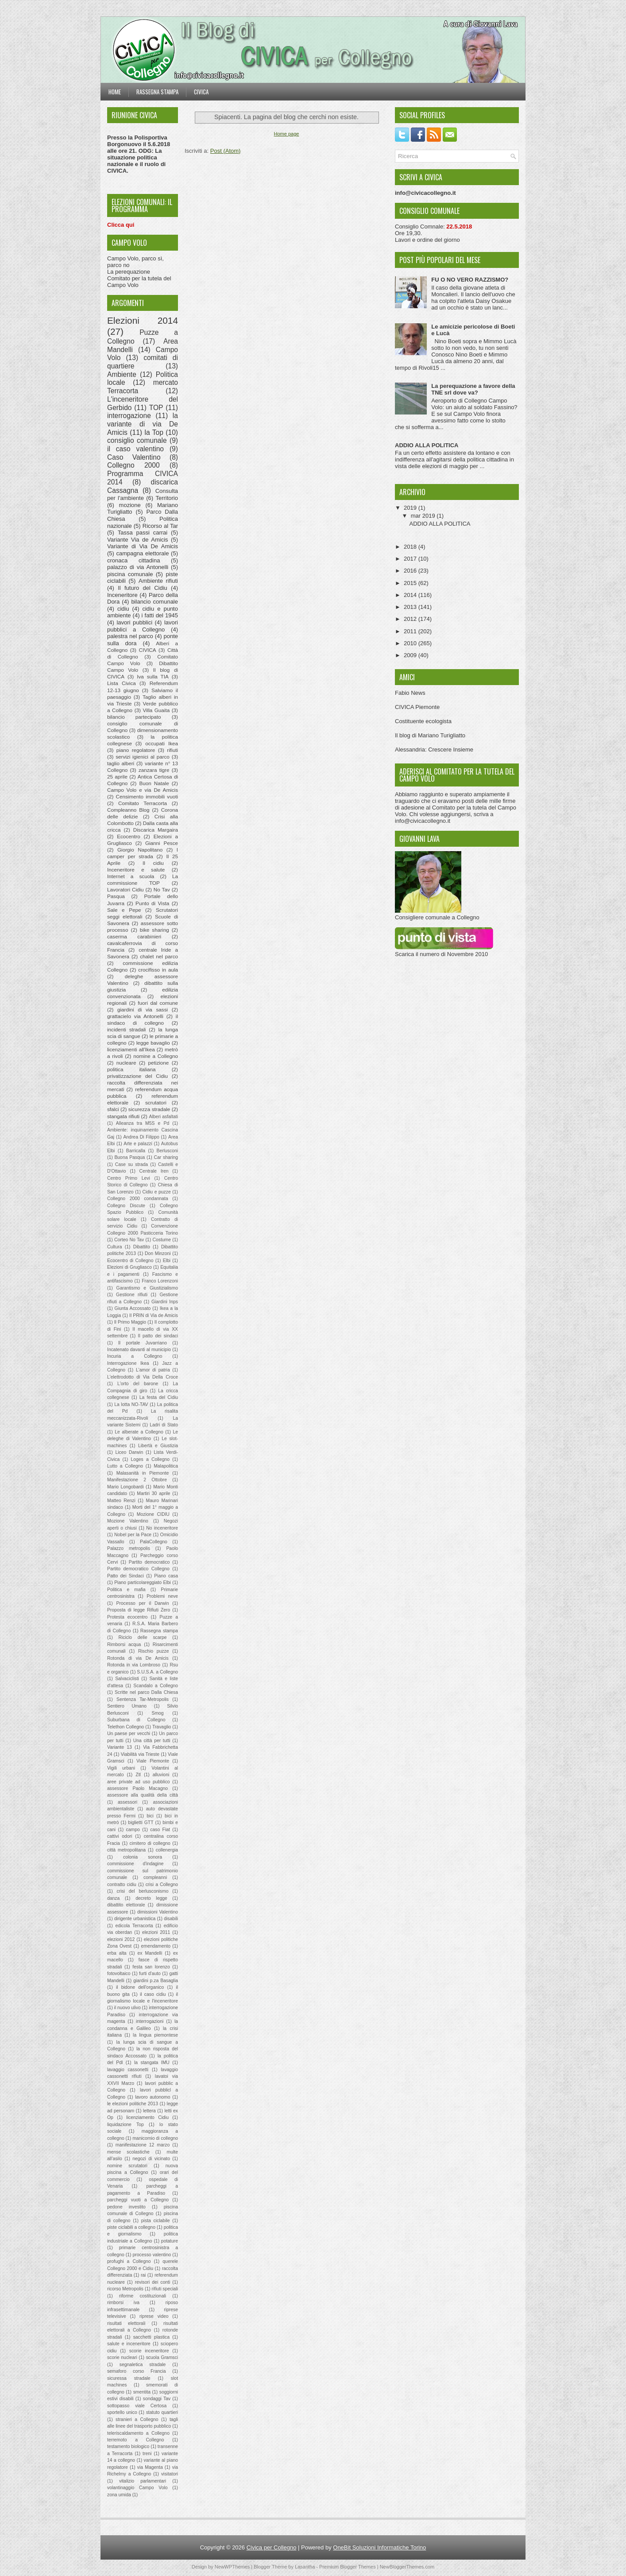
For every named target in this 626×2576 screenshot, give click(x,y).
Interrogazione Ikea (128, 1363)
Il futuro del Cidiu (142, 588)
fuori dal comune (158, 1003)
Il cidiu (153, 863)
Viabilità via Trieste (140, 1754)
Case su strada (131, 1164)
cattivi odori (119, 1836)
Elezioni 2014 (142, 320)
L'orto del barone (137, 1383)
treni (147, 2453)
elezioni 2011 (156, 1932)
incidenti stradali (126, 1029)
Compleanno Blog (128, 810)
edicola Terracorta (134, 1925)
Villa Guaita (156, 710)
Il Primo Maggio (130, 1322)
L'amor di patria (153, 1369)
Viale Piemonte (152, 1761)
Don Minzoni (158, 1253)
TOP (156, 407)
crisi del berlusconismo (143, 1891)
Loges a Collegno (150, 1459)
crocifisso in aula (158, 969)
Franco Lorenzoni (160, 1280)
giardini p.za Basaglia (155, 1980)
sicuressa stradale (129, 2378)
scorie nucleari (122, 2357)
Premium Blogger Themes (347, 2566)
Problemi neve (162, 1596)
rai (143, 2275)
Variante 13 (119, 1747)
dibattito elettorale (126, 1904)
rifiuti (172, 750)
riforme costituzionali (142, 2295)
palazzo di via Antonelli (137, 567)
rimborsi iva (123, 2302)
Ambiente (121, 374)
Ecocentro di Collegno (130, 1260)
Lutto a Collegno (125, 1466)
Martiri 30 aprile (153, 1493)
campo (133, 1829)
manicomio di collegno (155, 2138)
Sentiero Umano (127, 1706)
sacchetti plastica (151, 2337)
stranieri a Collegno (137, 2419)
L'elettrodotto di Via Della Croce (142, 1377)
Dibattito (141, 1246)
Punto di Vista (152, 903)
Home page (286, 133)
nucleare (126, 1062)
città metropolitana (126, 1850)
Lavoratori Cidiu (125, 889)
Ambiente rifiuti (158, 580)
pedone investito (126, 2206)
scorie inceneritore (149, 2350)
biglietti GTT (140, 1822)
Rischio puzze (153, 1651)
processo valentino (151, 2254)
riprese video (153, 2316)
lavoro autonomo (152, 2097)
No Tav (162, 889)
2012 (411, 619)
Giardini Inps (164, 1301)
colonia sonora (142, 1857)
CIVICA (147, 650)
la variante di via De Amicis (142, 424)
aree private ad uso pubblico (138, 1781)
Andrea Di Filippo (141, 1137)
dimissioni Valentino (157, 1912)
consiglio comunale (137, 440)
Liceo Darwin (129, 1452)
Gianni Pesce (161, 843)
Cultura (114, 1246)
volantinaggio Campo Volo (137, 2487)
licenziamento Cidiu (147, 2117)
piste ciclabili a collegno (131, 2227)
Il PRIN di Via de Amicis (153, 1315)
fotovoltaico (119, 1973)
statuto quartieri (162, 2412)
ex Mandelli (149, 1953)
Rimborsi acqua (124, 1644)
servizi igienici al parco (143, 756)
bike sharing (154, 930)
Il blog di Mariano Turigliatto (430, 735)
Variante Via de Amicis (137, 539)
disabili (171, 1918)
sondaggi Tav (156, 2398)
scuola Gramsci (162, 2357)
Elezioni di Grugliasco (129, 1267)
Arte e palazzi (138, 1143)
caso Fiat (160, 1829)
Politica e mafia (126, 1589)
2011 (411, 631)
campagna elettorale (142, 553)
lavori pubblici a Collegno (142, 626)
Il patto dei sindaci (158, 1335)
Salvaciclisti (127, 1678)
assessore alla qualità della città (142, 1795)
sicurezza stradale (149, 1109)
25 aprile (117, 776)
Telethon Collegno (125, 1726)
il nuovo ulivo (127, 2007)
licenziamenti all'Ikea (131, 1049)
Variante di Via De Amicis (142, 546)
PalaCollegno (153, 1541)
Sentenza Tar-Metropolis (142, 1699)
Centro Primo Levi (128, 1178)
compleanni (155, 1877)
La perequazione (128, 271)
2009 (411, 655)
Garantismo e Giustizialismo (147, 1288)
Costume (161, 1239)
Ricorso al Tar (160, 526)
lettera (149, 2110)
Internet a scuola (130, 876)
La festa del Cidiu (158, 1397)
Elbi (166, 1260)
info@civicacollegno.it (422, 820)
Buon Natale (154, 783)
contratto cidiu (121, 1884)
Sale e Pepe (124, 910)
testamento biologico (128, 2446)
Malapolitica (166, 1466)
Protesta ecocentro (127, 1617)
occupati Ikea (161, 743)
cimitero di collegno (150, 1843)
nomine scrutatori (127, 2165)
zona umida (119, 2494)
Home (114, 91)
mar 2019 (424, 515)
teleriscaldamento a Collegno (138, 2433)
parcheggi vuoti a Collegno (138, 2199)
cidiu (123, 608)
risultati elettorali (126, 2323)
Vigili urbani (121, 1768)
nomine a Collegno (155, 1056)
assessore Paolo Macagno (137, 1788)
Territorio (166, 498)
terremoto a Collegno (135, 2439)
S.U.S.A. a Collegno (157, 1672)
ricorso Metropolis (125, 2288)
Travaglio (161, 1726)
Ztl (138, 1774)
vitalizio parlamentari (142, 2481)
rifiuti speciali (165, 2288)
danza (113, 1898)
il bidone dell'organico (140, 1987)
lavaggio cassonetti (127, 2069)
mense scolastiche (128, 2152)
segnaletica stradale (143, 2364)
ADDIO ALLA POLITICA (426, 445)
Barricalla (135, 1150)
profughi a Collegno (129, 2261)
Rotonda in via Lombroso (133, 1664)
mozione (130, 505)
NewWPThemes (232, 2566)
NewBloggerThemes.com (407, 2566)
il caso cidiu (153, 1994)
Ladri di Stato (164, 1424)
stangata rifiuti (123, 1116)
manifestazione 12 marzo (143, 2144)
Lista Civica (121, 683)
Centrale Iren (154, 1171)
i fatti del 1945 (160, 615)
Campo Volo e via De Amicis (142, 790)
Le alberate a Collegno (139, 1431)
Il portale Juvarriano (142, 1342)
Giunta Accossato (133, 1308)
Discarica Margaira (155, 830)
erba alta (117, 1953)
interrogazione (129, 415)
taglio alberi (120, 763)
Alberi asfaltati (163, 1116)
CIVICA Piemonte (417, 707)
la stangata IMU (152, 2062)
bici (150, 1815)
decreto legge (151, 1898)
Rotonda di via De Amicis (138, 1658)
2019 (411, 507)
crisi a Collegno (162, 1884)
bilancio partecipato (134, 717)
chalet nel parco (159, 956)
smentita (142, 2392)
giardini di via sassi (142, 1009)
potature (169, 2241)
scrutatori (155, 1102)
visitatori (169, 2473)
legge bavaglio (153, 1043)
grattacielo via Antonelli (135, 1016)
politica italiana (131, 1069)
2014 (411, 595)
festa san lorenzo (151, 1966)
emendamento (155, 1946)
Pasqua (116, 896)
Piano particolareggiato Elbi (142, 1582)
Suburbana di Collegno (136, 1719)
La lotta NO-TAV (131, 1404)
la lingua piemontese (155, 2035)
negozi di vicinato (151, 2158)
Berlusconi (167, 1150)
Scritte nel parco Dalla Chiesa (146, 1692)
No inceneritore (162, 1528)
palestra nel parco (130, 636)
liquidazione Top (125, 2124)
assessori (127, 1802)
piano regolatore (135, 750)
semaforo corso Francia (136, 2371)
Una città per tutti (151, 1740)
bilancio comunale (154, 601)
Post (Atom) (225, 150)
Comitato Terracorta (142, 803)
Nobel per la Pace (132, 1534)
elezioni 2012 (121, 1939)
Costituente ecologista (423, 721)
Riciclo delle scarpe (142, 1637)
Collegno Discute (126, 1205)
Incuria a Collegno (134, 1356)
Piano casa (166, 1575)
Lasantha (305, 2566)
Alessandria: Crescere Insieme (434, 749)
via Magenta (150, 2467)
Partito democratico (149, 1562)
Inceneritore (122, 595)
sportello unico (122, 2412)
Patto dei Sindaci (125, 1575)
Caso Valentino (134, 457)
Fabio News (410, 693)
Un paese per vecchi (128, 1733)
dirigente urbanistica (134, 1918)
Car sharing (166, 1157)
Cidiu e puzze (156, 1191)
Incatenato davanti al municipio (139, 1349)
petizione (158, 1062)
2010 (411, 643)
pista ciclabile (155, 2220)
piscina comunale (130, 574)
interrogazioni (149, 2021)
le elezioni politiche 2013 (132, 2103)
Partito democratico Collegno (138, 1568)
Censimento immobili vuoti (147, 796)
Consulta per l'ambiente (142, 495)
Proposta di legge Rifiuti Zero (138, 1610)
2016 (411, 570)
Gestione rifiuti (131, 1294)
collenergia (167, 1850)
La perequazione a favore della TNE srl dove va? (473, 389)
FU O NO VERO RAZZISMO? (469, 279)
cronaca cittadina (133, 560)
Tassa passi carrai (143, 532)
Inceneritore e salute (136, 869)
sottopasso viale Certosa (136, 2405)
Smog (158, 1713)
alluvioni (161, 1774)
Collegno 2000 (133, 465)
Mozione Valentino (127, 1520)
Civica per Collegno (272, 2547)
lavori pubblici (134, 622)
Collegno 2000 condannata (137, 1198)
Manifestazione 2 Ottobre (137, 1479)
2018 (411, 546)
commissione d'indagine (135, 1863)
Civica (201, 91)
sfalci (113, 1109)
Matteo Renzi (121, 1500)
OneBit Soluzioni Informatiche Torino (379, 2547)
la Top (153, 432)
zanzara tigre (154, 770)
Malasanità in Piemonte (142, 1473)
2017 (411, 558)
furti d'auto (150, 1973)
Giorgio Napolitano (139, 849)
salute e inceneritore (129, 2343)
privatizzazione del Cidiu (137, 1076)
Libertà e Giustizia (158, 1445)
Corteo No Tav (129, 1239)
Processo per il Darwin (142, 1603)
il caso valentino (135, 449)
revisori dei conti (152, 2282)
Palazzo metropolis (128, 1548)
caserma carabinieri (134, 936)
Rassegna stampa (157, 91)
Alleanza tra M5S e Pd (142, 1123)
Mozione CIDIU (153, 1514)
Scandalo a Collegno (155, 1685)
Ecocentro (128, 836)
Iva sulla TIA (153, 676)
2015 (411, 583)
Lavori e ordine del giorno (427, 239)
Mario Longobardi (125, 1486)
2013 (411, 607)
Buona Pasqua (129, 1157)
